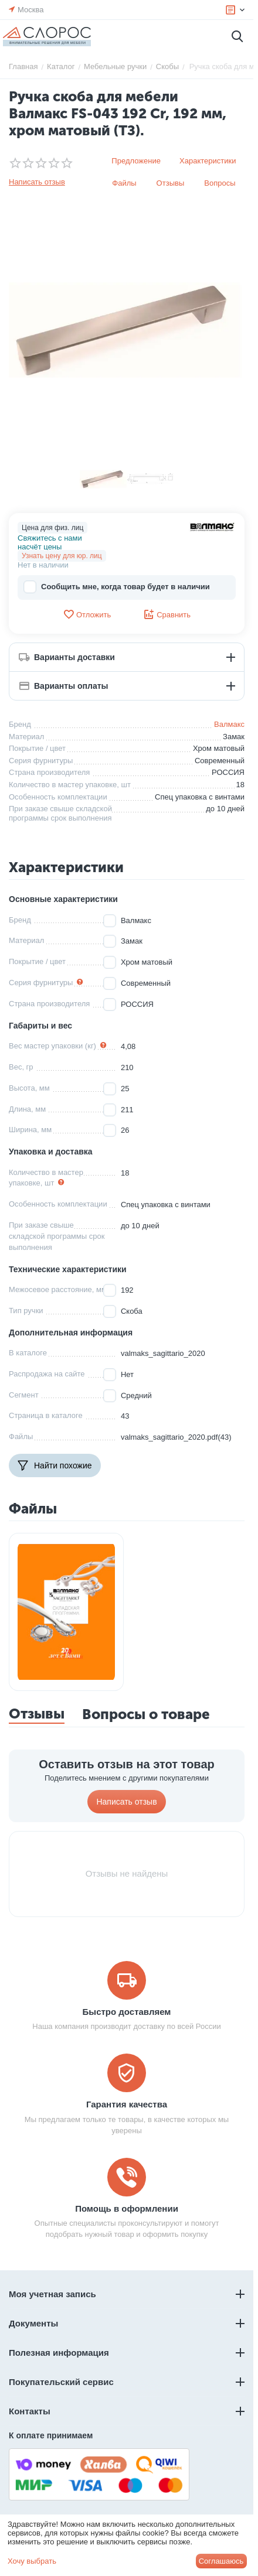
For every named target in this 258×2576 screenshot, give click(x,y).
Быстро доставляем (127, 2012)
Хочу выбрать (32, 2561)
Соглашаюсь (221, 2561)
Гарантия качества (126, 2104)
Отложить (87, 614)
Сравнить (167, 614)
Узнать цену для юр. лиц (62, 556)
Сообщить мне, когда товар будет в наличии (116, 587)
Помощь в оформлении (126, 2208)
